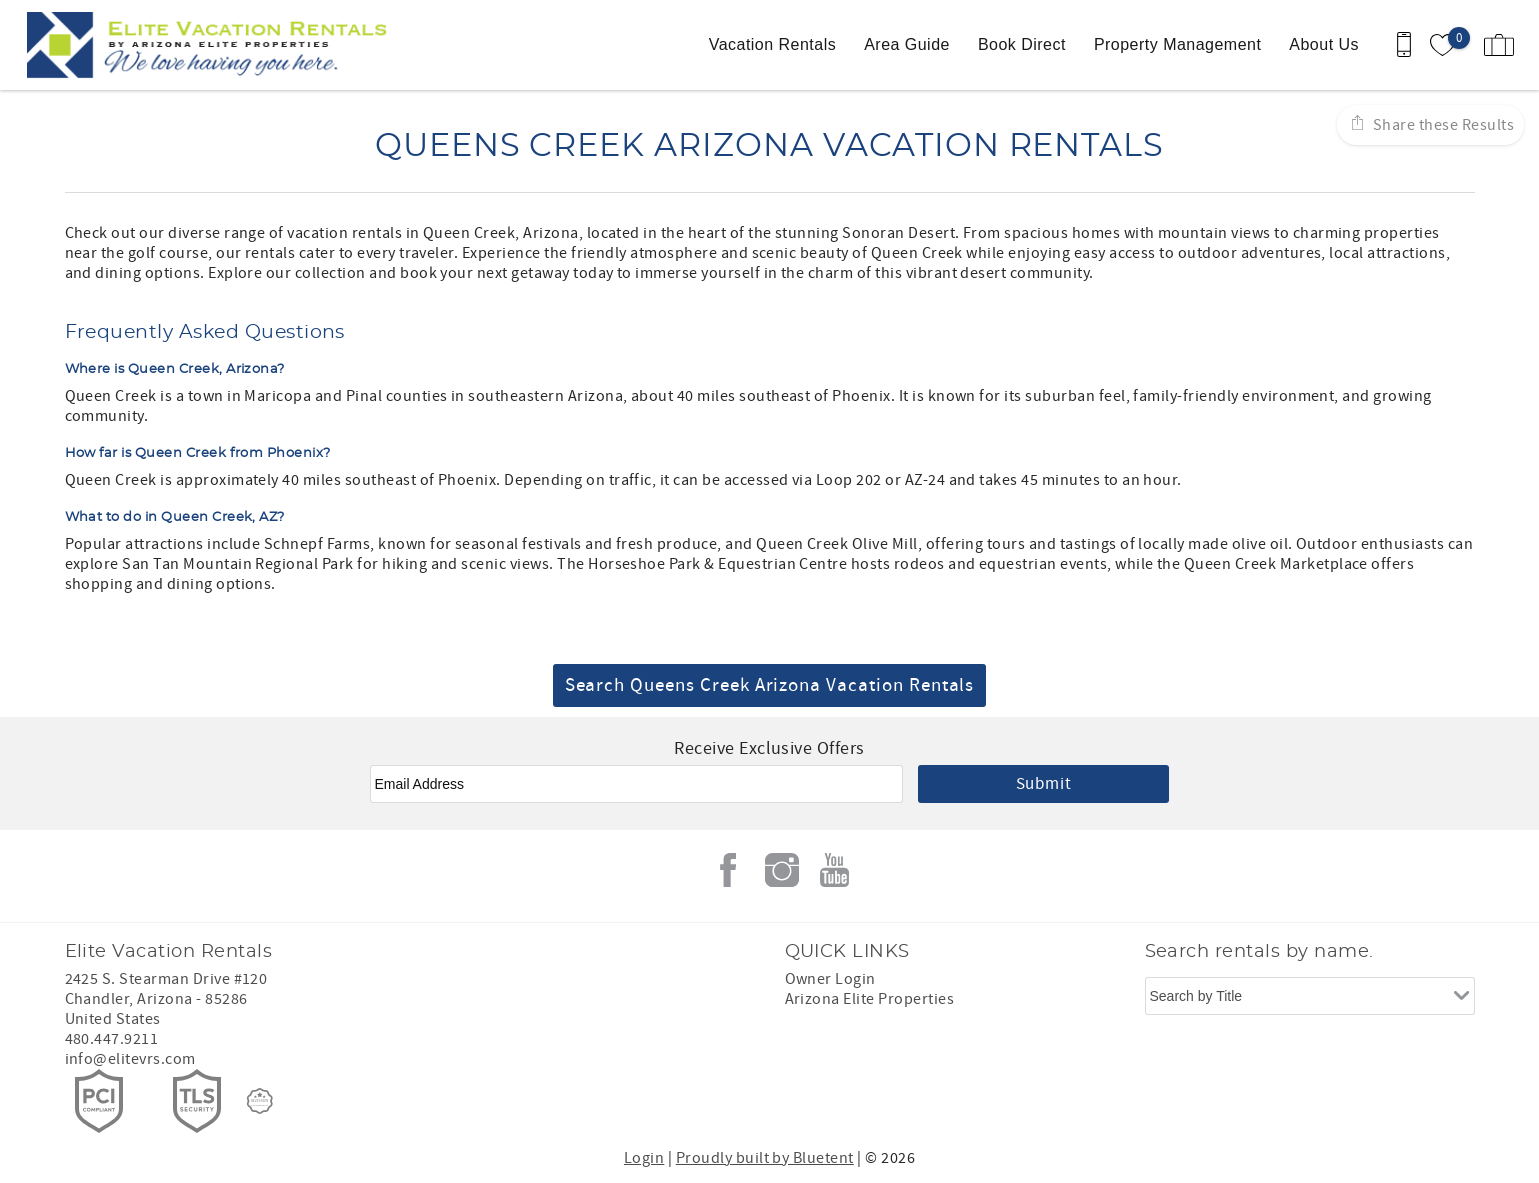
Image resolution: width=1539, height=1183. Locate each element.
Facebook (728, 870)
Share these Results (1441, 125)
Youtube (835, 870)
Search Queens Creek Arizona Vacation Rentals (770, 685)
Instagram (782, 870)
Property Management (1177, 44)
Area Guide (907, 44)
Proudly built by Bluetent (765, 1158)
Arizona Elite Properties (870, 999)
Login (644, 1158)
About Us (1324, 44)
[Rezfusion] (260, 1101)
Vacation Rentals (772, 44)
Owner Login (830, 979)
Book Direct (1022, 44)
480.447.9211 (112, 1039)
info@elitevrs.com (130, 1059)
